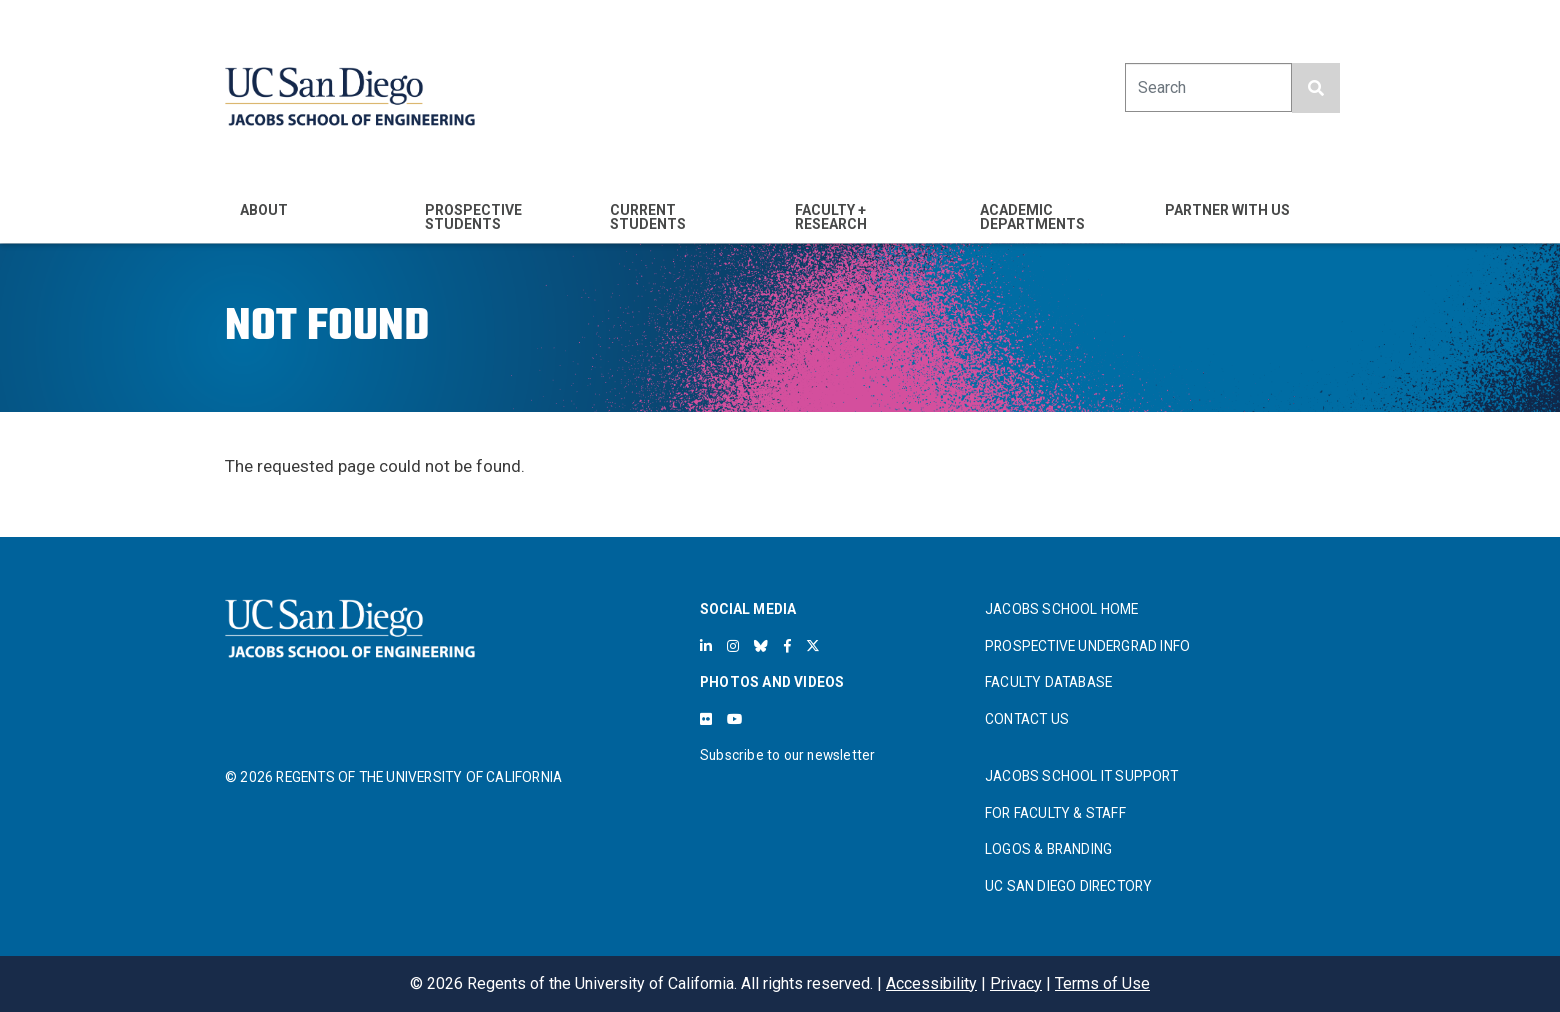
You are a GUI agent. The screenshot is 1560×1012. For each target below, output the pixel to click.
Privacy (1016, 983)
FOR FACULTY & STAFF (1055, 813)
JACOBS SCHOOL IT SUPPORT (1081, 776)
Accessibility (931, 983)
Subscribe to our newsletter (787, 755)
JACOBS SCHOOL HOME (1062, 609)
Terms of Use (1102, 983)
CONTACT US (1027, 719)
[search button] (1316, 88)
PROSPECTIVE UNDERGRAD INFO (1087, 646)
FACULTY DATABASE (1048, 682)
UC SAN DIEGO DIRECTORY (1068, 886)
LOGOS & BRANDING (1048, 849)
